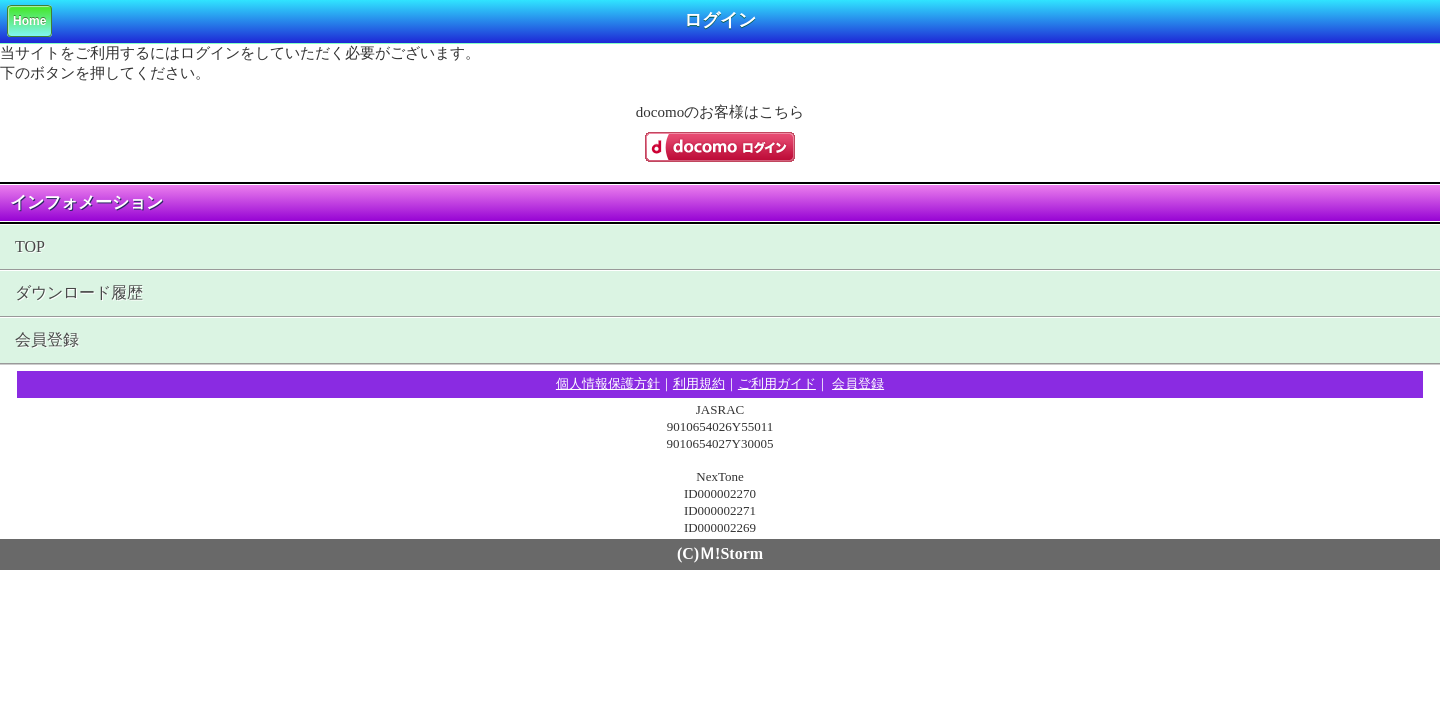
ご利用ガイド (777, 383)
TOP (30, 246)
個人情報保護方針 (608, 383)
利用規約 (699, 383)
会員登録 (47, 339)
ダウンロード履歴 (79, 292)
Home (29, 21)
